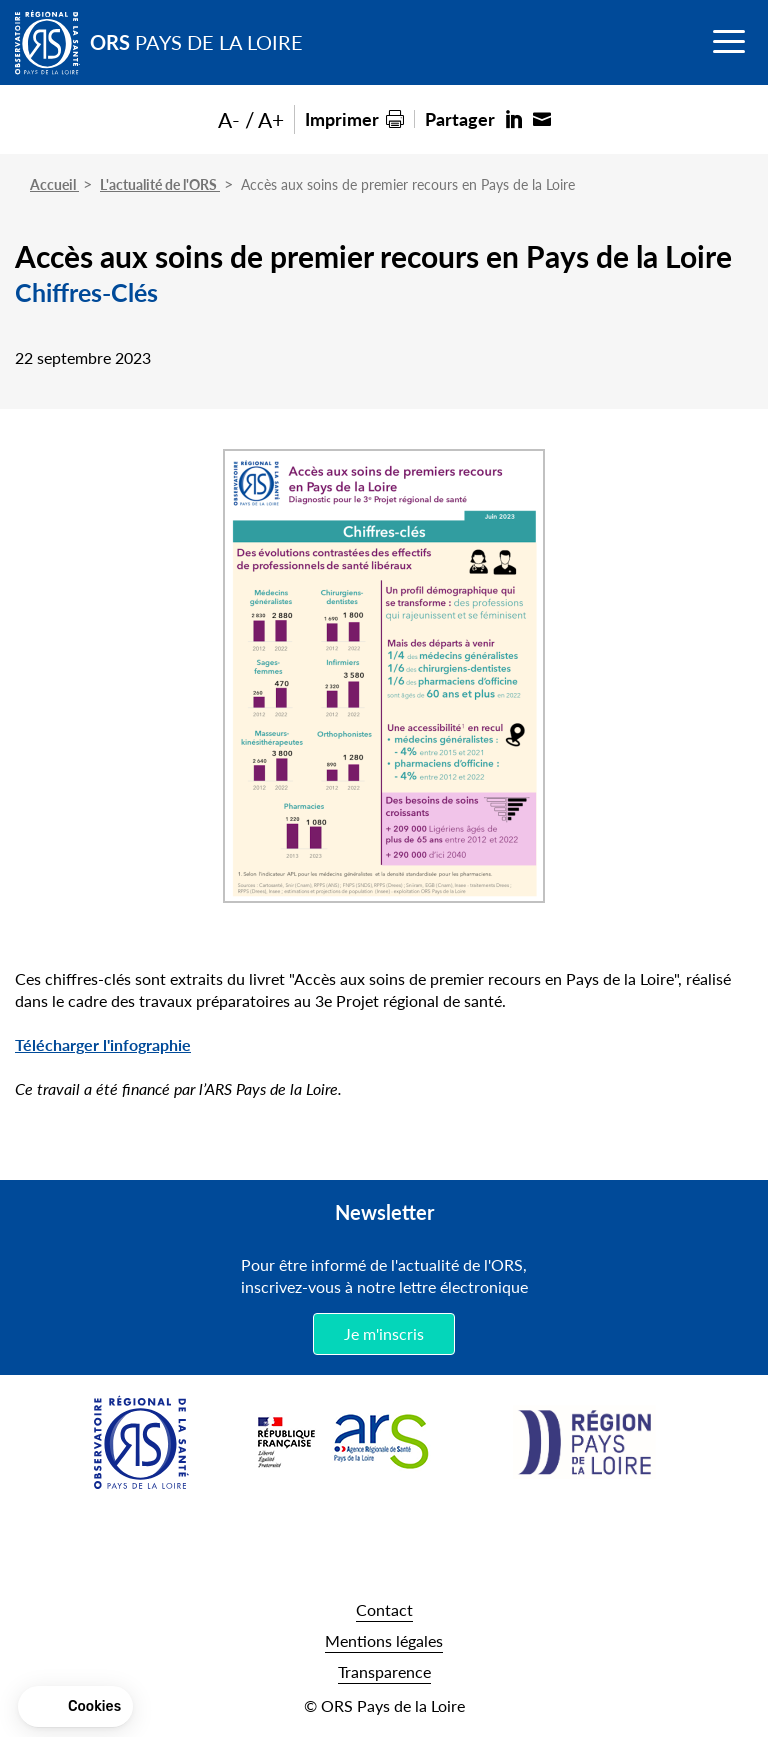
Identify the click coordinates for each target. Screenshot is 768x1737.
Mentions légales (384, 1640)
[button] (75, 1707)
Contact (384, 1609)
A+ (271, 119)
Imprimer (342, 118)
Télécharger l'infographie (103, 1044)
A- (229, 119)
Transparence (384, 1671)
